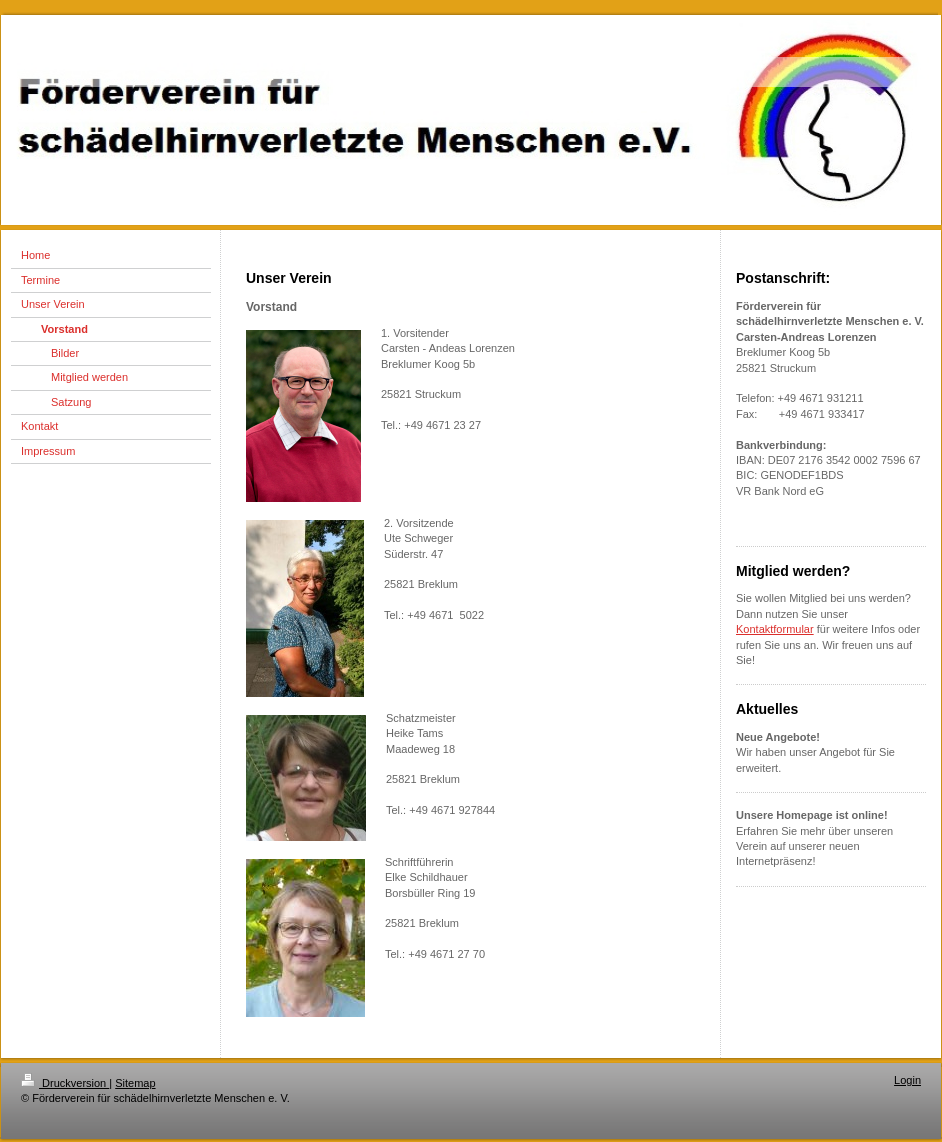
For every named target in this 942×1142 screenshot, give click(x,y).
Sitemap (135, 1083)
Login (907, 1080)
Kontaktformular (775, 629)
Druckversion (65, 1083)
